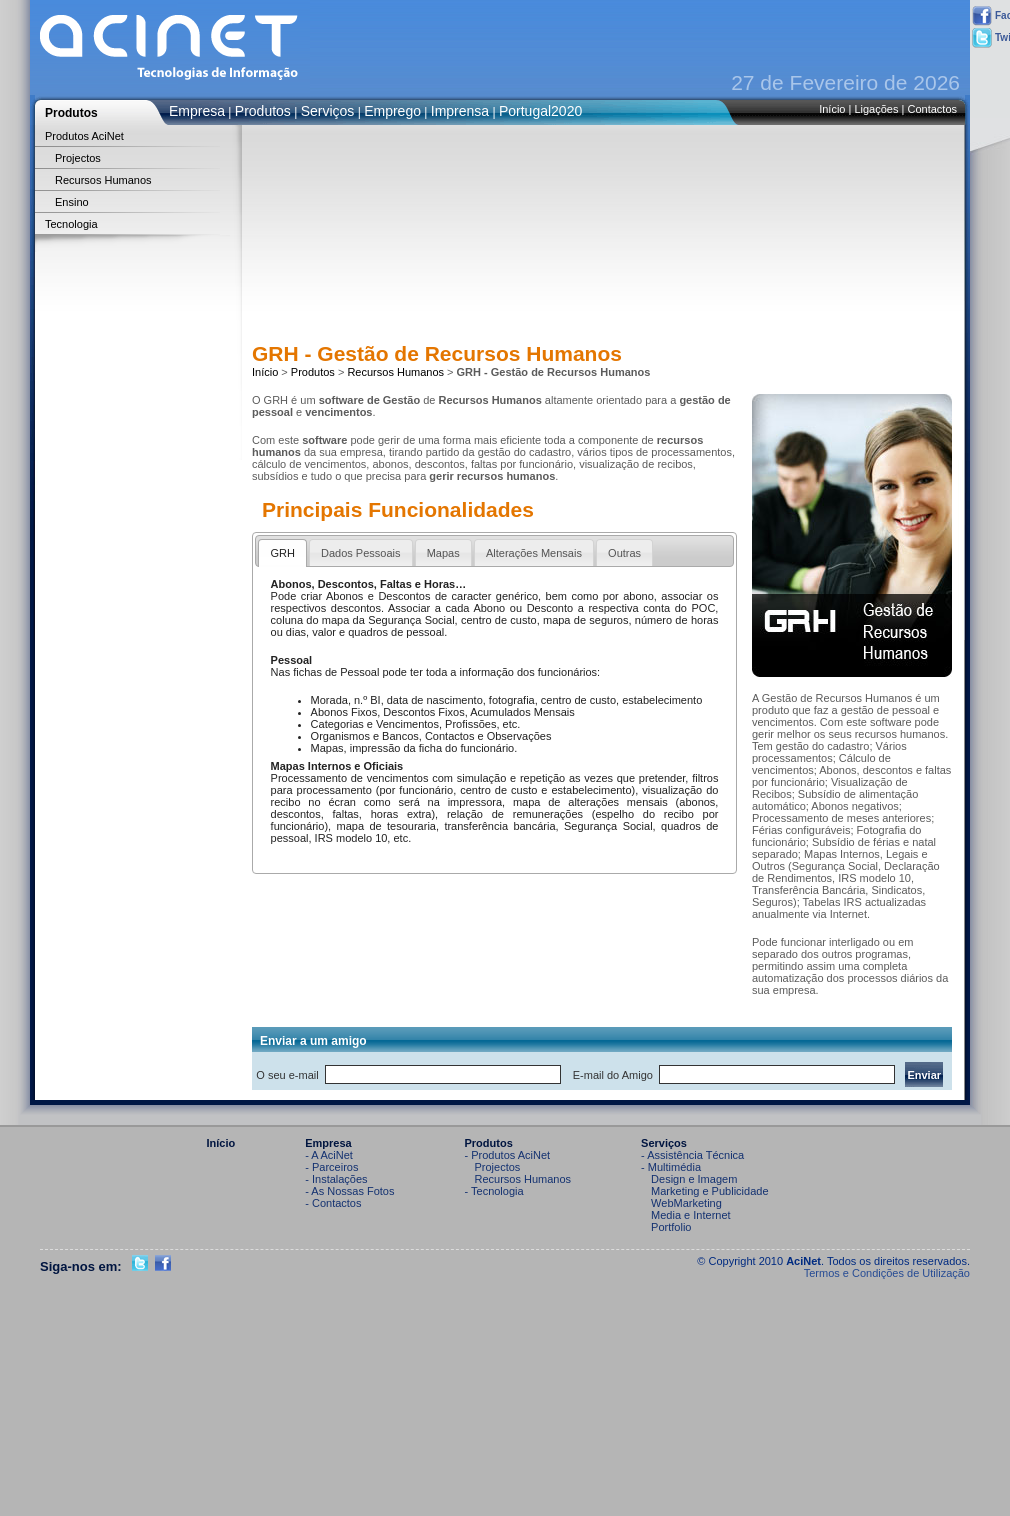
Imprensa (460, 111)
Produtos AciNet (84, 136)
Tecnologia (71, 224)
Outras (624, 553)
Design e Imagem (694, 1179)
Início (832, 109)
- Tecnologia (494, 1191)
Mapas (443, 553)
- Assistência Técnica (692, 1155)
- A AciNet (329, 1155)
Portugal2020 (540, 111)
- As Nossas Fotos (349, 1191)
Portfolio (671, 1227)
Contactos (932, 109)
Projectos (78, 158)
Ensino (72, 202)
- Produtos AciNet (508, 1155)
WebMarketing (686, 1203)
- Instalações (336, 1179)
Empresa (197, 111)
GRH (282, 553)
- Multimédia (671, 1167)
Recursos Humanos (103, 180)
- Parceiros (331, 1167)
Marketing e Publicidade (709, 1191)
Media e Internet (691, 1215)
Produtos (263, 111)
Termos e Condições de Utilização (887, 1273)
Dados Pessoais (361, 553)
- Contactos (333, 1203)
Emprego (392, 111)
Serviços (328, 111)
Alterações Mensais (534, 553)
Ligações (876, 109)
